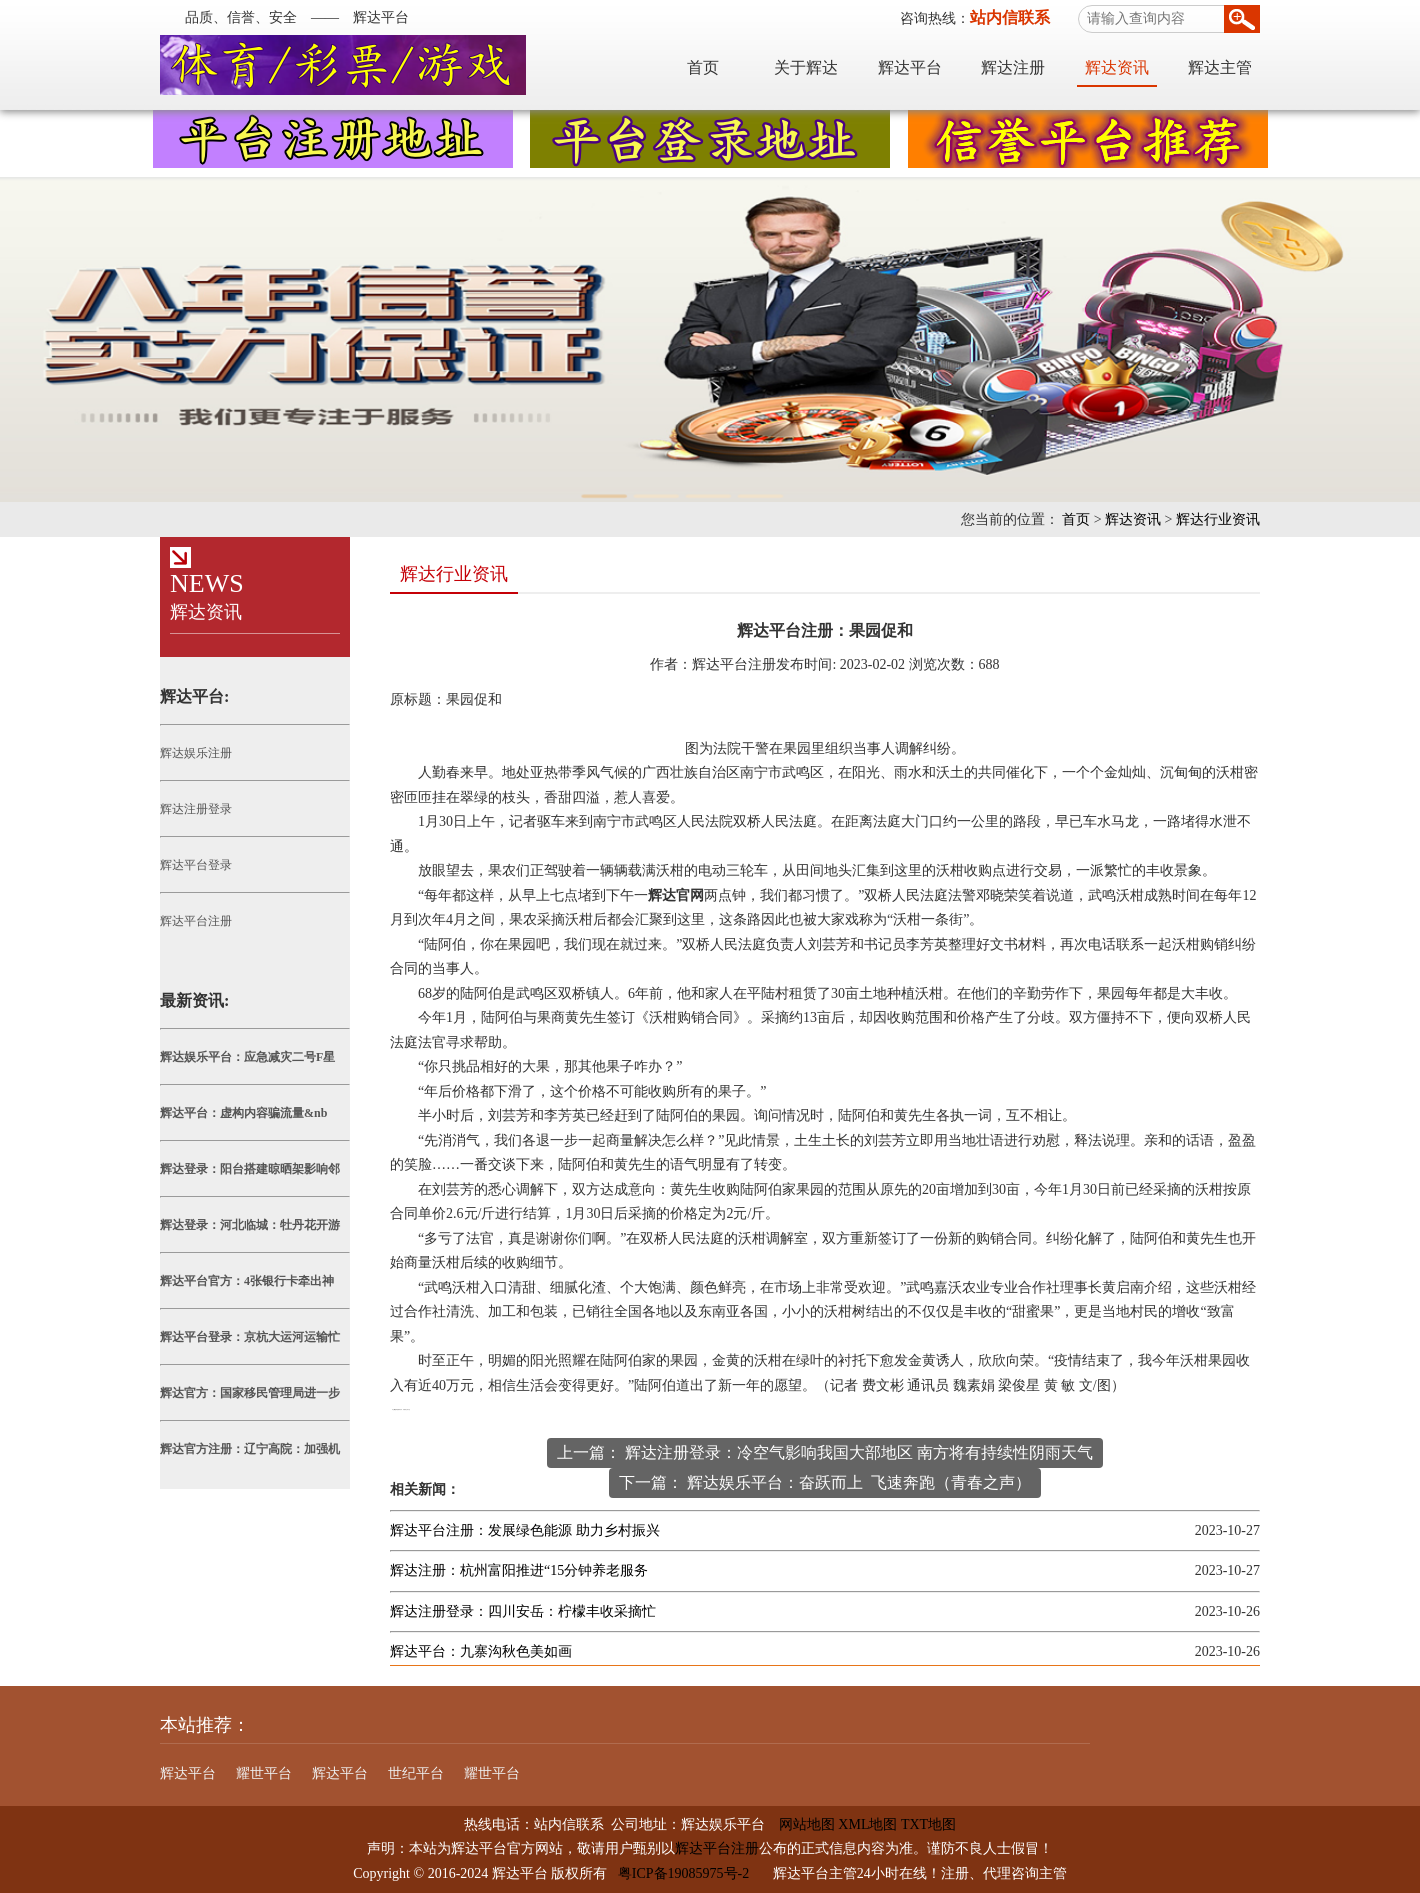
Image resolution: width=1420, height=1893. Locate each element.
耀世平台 (264, 1773)
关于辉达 (806, 67)
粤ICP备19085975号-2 (683, 1873)
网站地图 (800, 1824)
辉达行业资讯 (1218, 519)
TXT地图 (928, 1824)
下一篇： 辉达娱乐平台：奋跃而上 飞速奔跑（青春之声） (825, 1482)
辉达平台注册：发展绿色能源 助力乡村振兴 (525, 1530)
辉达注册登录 (196, 809)
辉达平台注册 (196, 921)
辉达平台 (910, 67)
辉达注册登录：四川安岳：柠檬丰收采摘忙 (523, 1611)
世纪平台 (416, 1773)
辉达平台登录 (196, 865)
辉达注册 (1013, 67)
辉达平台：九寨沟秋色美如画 (481, 1651)
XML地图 (867, 1824)
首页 (703, 67)
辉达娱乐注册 (196, 753)
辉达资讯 (1117, 67)
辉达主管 (1220, 67)
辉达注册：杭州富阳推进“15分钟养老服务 (519, 1570)
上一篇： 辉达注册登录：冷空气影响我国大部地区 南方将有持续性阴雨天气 (825, 1452)
